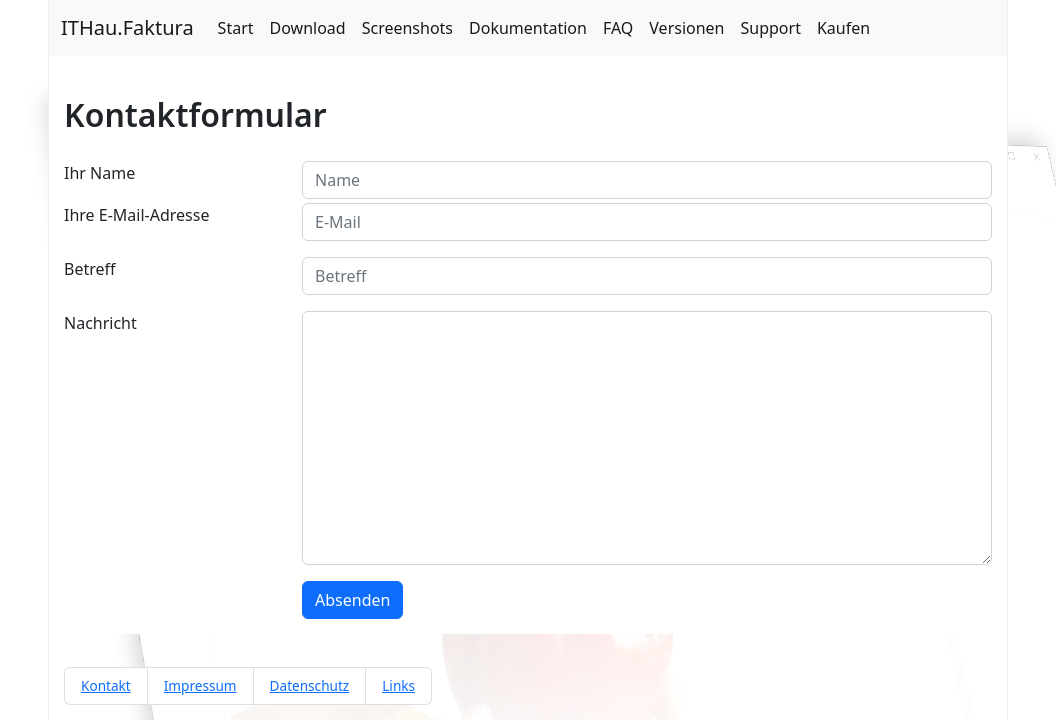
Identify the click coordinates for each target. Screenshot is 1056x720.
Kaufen (843, 28)
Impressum (200, 685)
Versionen (686, 28)
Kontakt (106, 685)
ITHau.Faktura (127, 27)
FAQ (618, 28)
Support (771, 28)
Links (398, 685)
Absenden (352, 600)
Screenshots (407, 28)
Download (308, 28)
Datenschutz (310, 685)
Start (236, 28)
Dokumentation (528, 28)
